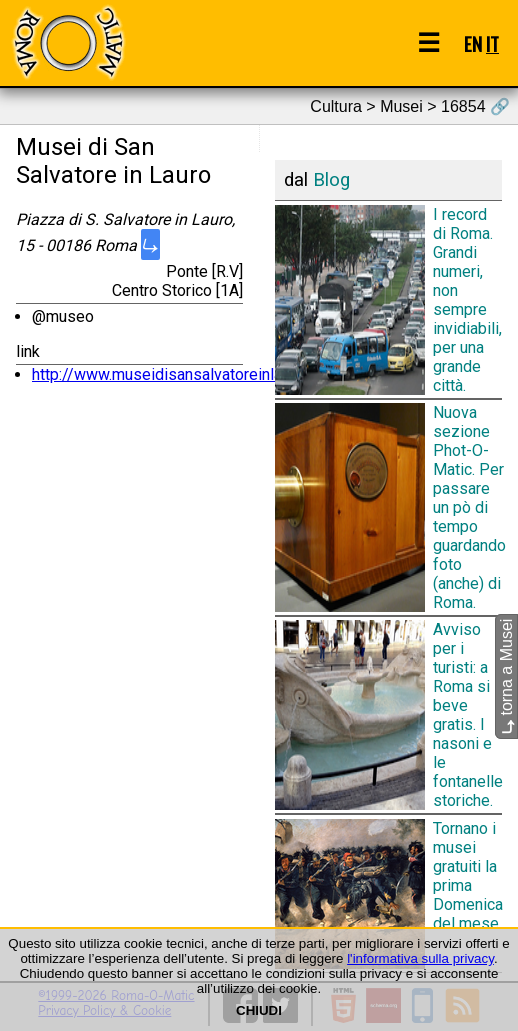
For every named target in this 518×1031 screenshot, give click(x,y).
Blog (331, 180)
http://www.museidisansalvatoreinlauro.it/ (177, 374)
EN (473, 43)
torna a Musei (506, 675)
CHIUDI (259, 1010)
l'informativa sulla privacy (420, 958)
